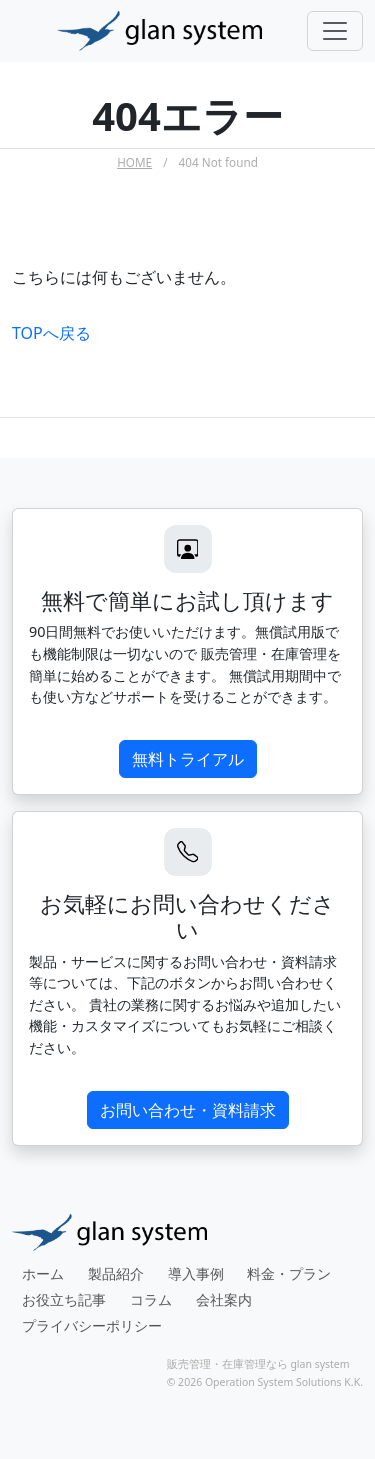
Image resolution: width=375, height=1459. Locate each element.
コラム (151, 1299)
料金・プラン (289, 1273)
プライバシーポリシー (92, 1325)
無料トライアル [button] (188, 759)
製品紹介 (116, 1273)
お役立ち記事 (64, 1299)
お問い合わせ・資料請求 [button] (188, 1110)
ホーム (43, 1273)
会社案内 (224, 1299)
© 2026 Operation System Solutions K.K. (265, 1382)
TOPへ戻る (51, 333)
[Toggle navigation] (335, 31)
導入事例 (196, 1273)
